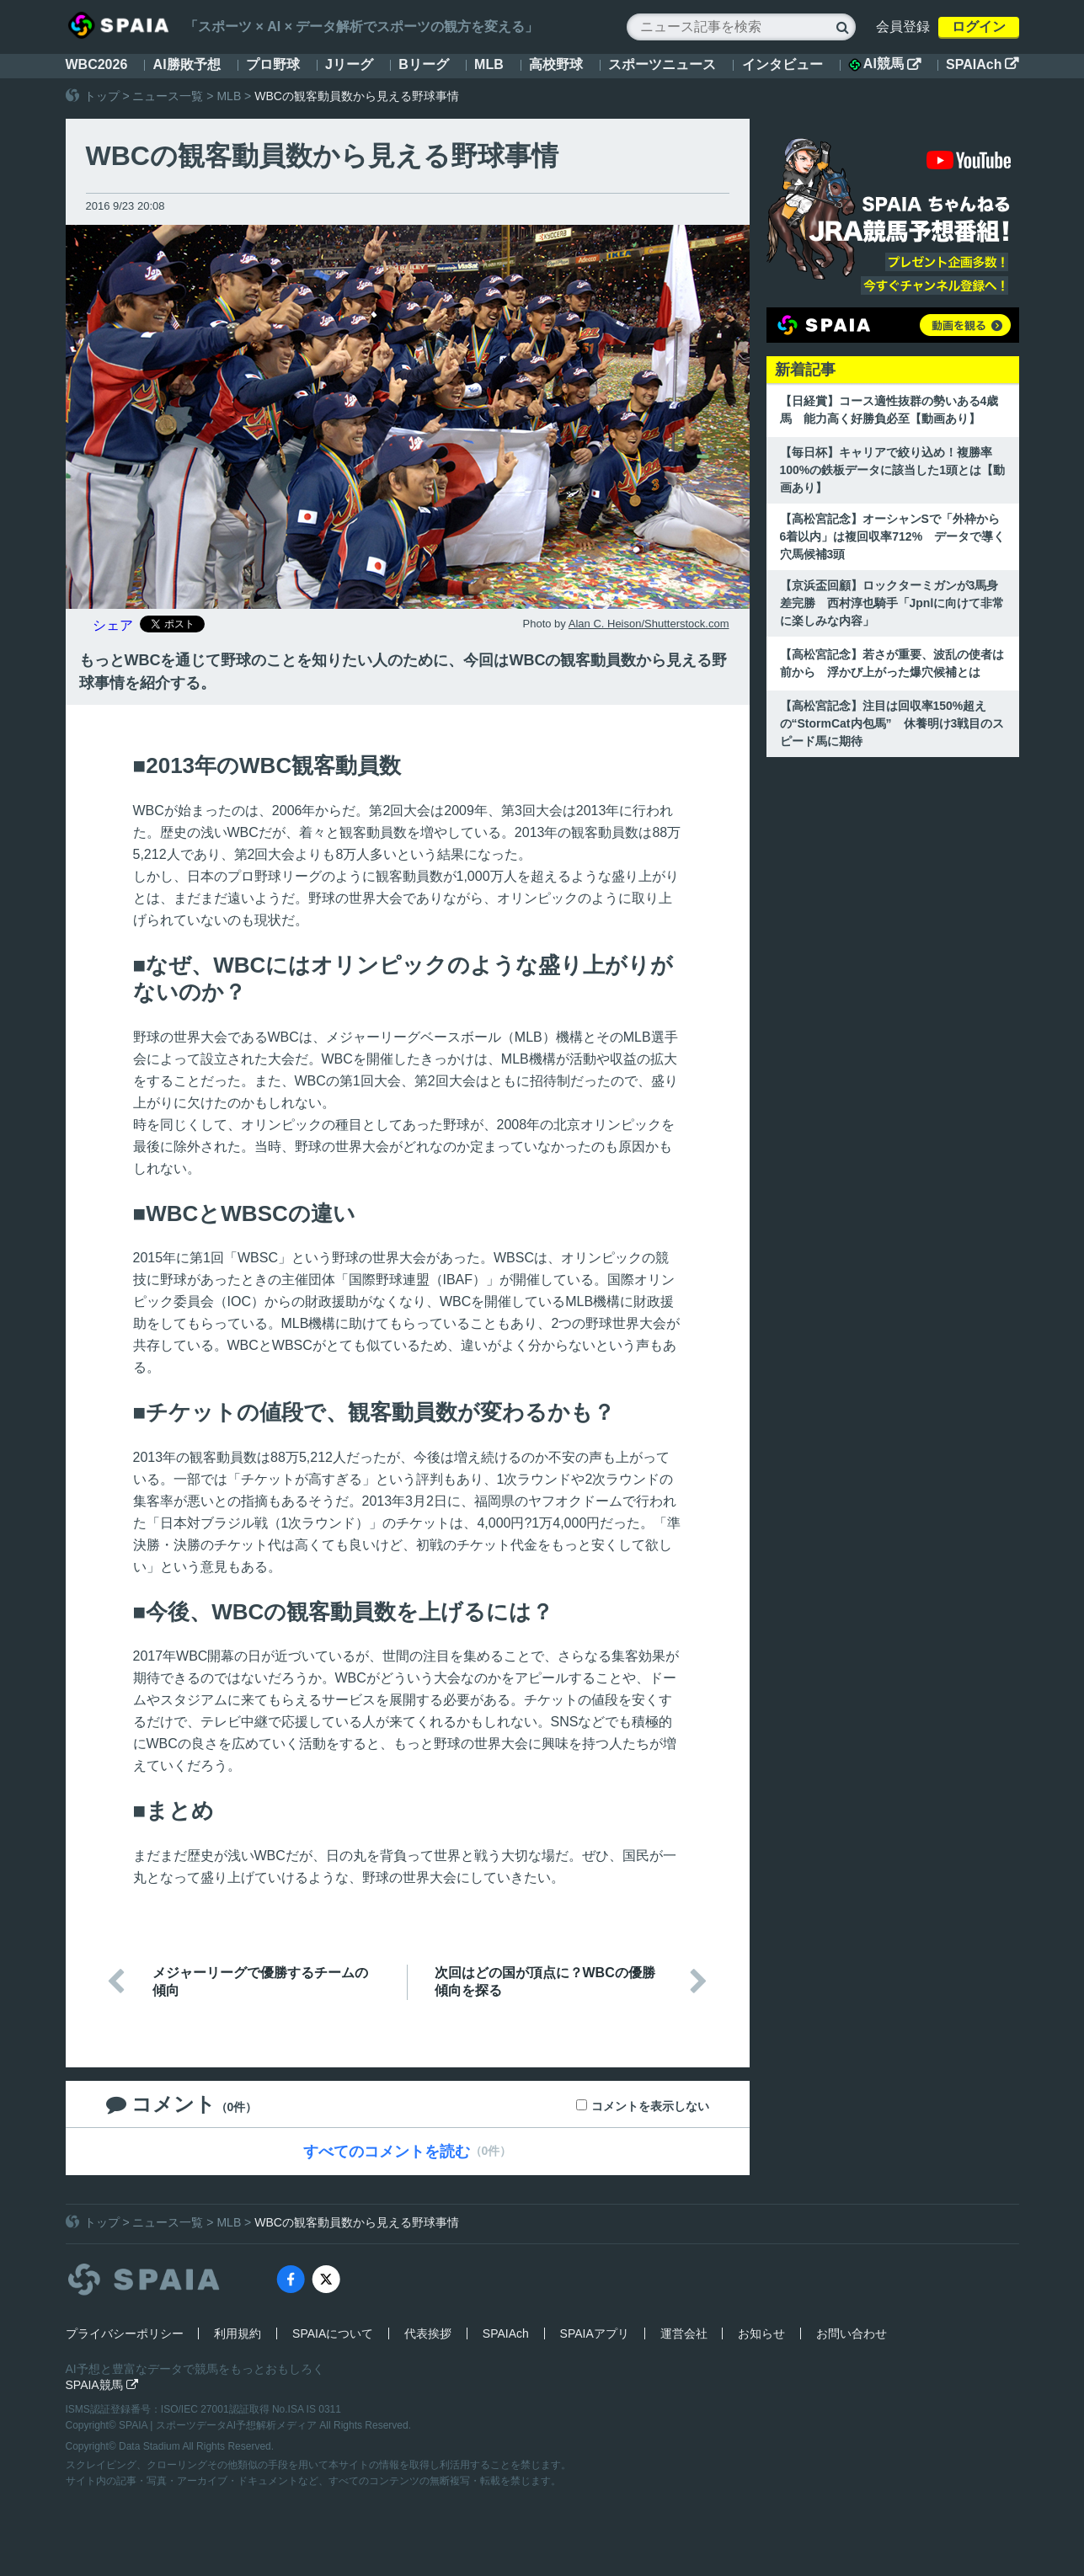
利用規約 (237, 2333)
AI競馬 (884, 64)
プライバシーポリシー (125, 2333)
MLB (489, 64)
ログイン (979, 26)
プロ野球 (273, 64)
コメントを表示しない (650, 2106)
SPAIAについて (332, 2333)
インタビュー (782, 64)
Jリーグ (349, 64)
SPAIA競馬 (102, 2385)
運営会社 (684, 2333)
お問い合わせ (851, 2333)
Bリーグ (423, 64)
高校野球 (556, 64)
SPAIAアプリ (594, 2333)
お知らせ (761, 2333)
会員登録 (903, 26)
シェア (113, 625)
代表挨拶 (427, 2333)
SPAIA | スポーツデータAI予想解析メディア (219, 2425)
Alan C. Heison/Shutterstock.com (649, 623)
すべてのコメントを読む (386, 2151)
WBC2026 (97, 64)
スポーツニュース (662, 64)
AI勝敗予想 (187, 64)
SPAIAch (982, 64)
